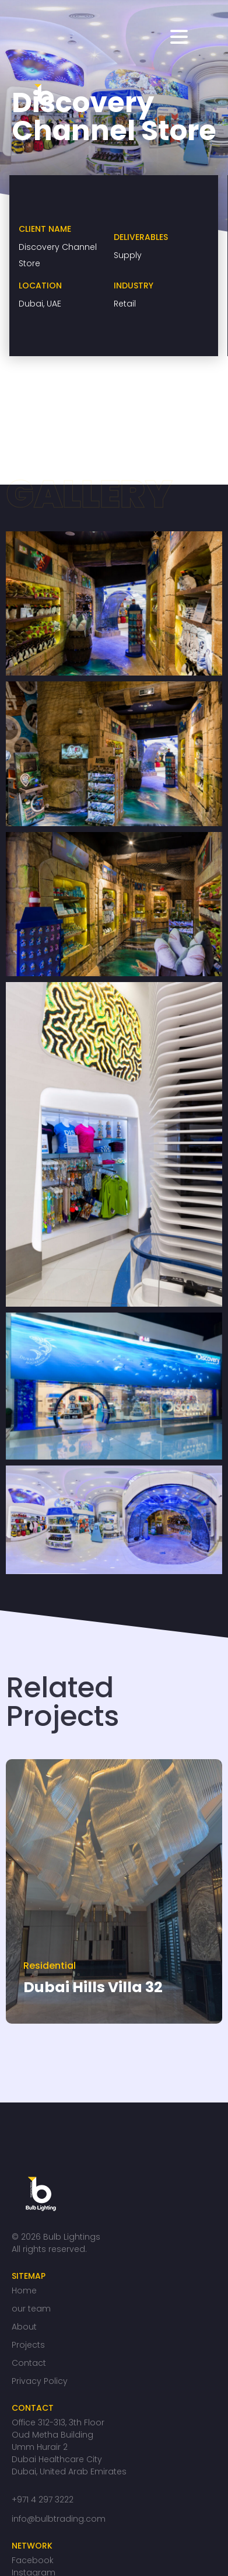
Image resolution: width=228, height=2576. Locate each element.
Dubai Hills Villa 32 (93, 1987)
